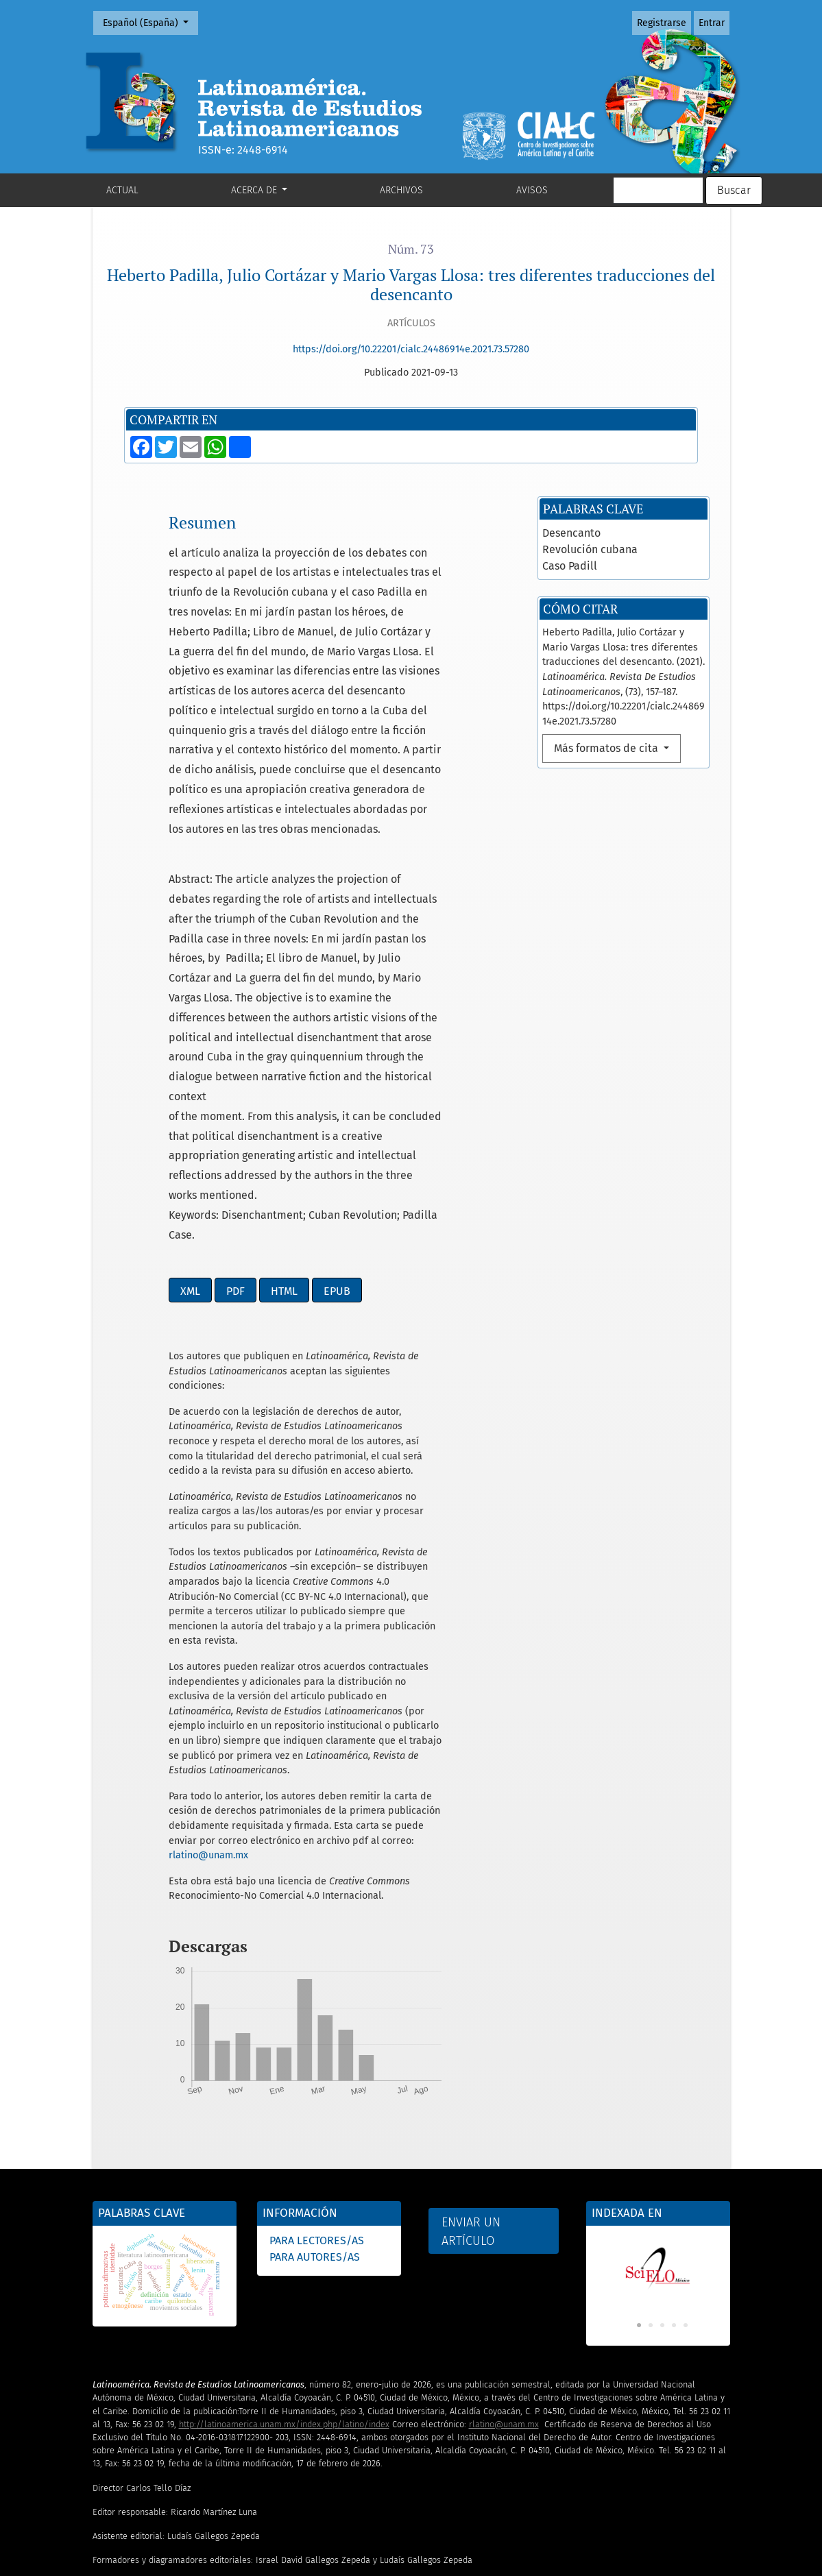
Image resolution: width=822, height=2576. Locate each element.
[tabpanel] (658, 2177)
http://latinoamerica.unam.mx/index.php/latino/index (284, 2335)
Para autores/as (314, 2167)
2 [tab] (650, 2237)
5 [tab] (685, 2237)
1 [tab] (639, 2237)
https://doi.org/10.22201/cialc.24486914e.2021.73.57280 (411, 349)
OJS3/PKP (275, 2569)
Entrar (712, 23)
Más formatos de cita (607, 659)
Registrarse (661, 23)
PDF (235, 1201)
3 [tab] (662, 2237)
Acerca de (255, 190)
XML (190, 1201)
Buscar (734, 190)
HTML (284, 1201)
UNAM (161, 2569)
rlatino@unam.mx (208, 1766)
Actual (122, 190)
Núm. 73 (411, 249)
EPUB (337, 1201)
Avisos (532, 190)
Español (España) (150, 22)
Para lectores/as (316, 2151)
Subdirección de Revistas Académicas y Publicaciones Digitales (370, 2556)
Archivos (401, 190)
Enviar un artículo (471, 2142)
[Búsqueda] (658, 191)
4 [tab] (674, 2237)
